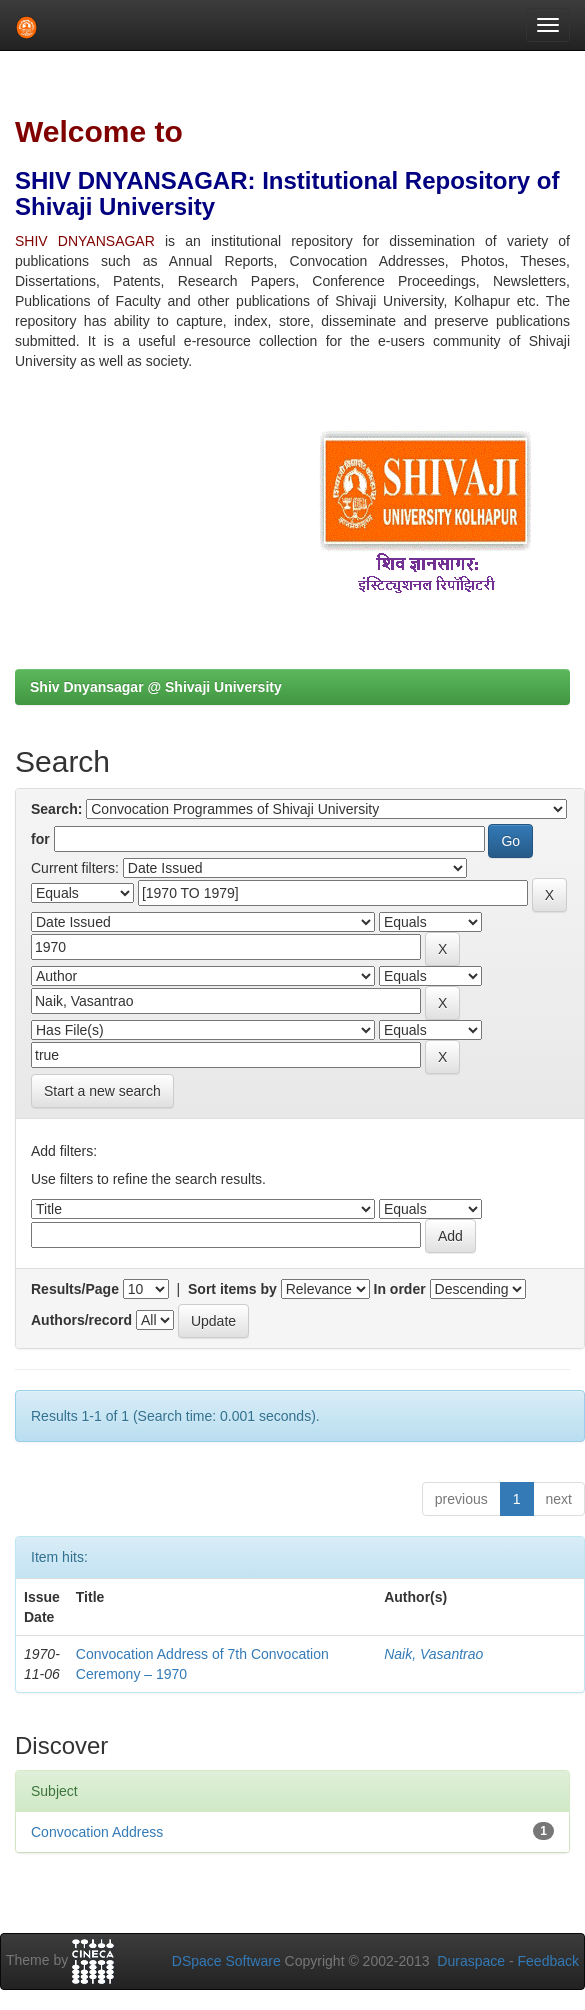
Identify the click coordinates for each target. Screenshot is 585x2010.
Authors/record (81, 1320)
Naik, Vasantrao (433, 1654)
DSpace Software (226, 1961)
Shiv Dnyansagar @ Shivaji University (156, 687)
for (40, 839)
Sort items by (232, 1289)
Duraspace (471, 1961)
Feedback (548, 1961)
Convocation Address (97, 1832)
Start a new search (102, 1091)
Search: (56, 809)
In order (400, 1289)
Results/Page (75, 1289)
